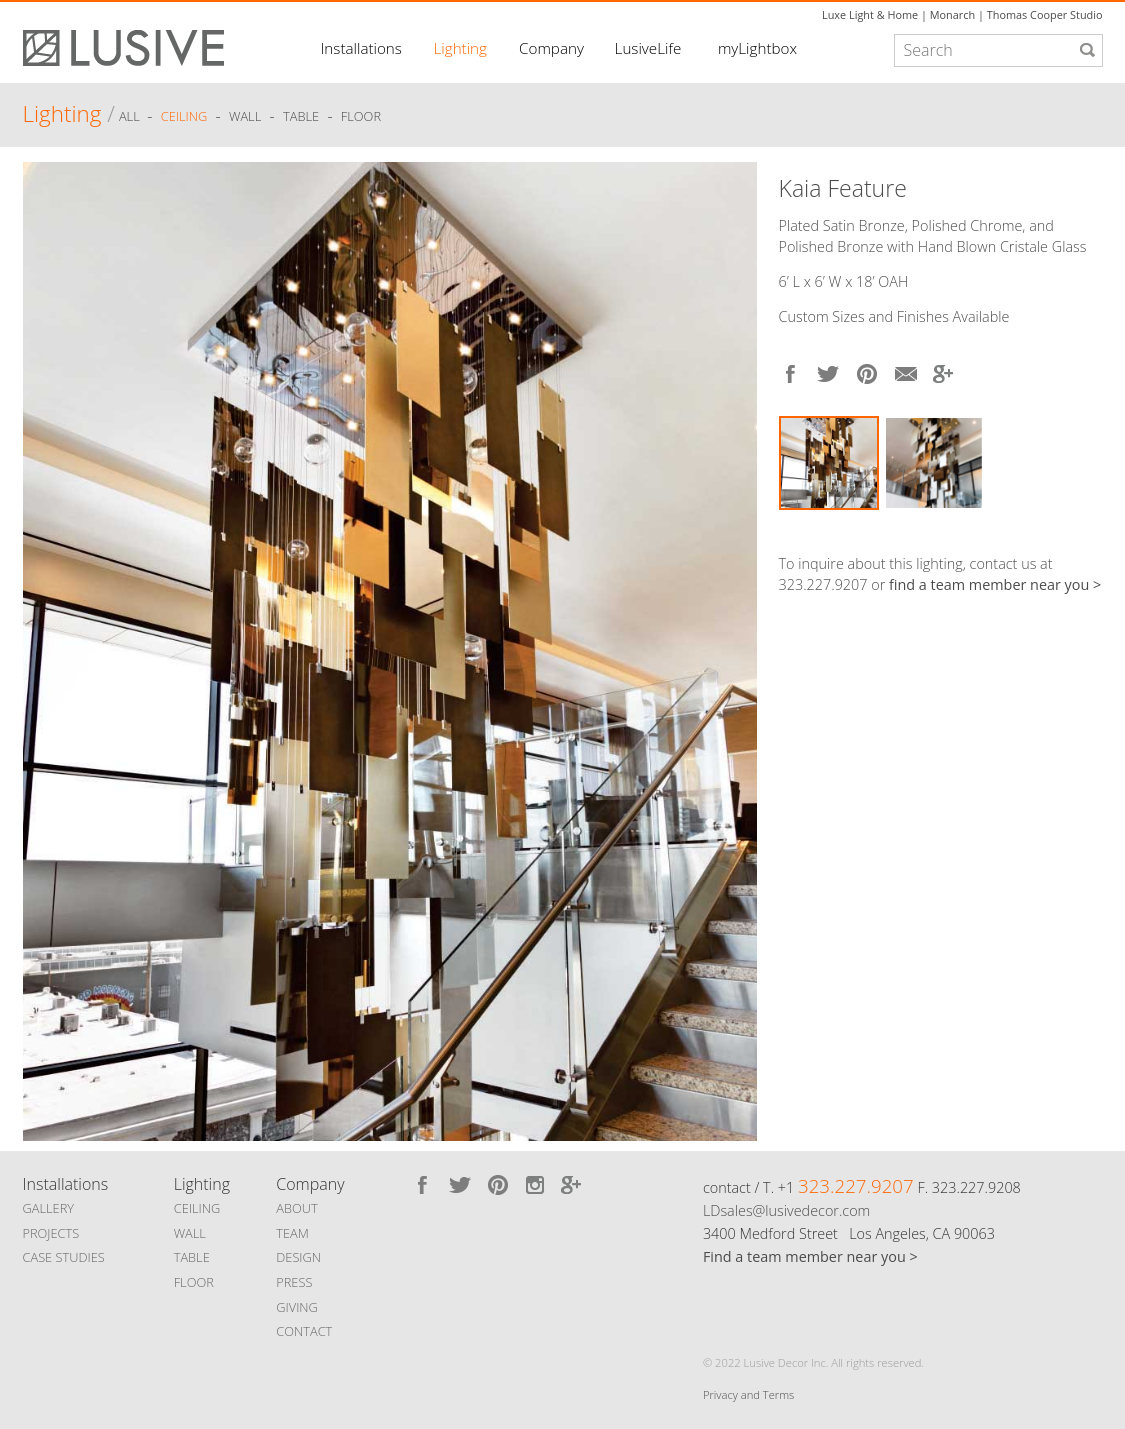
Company (551, 48)
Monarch (952, 14)
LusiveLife (648, 48)
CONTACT (304, 1331)
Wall (245, 117)
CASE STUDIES (64, 1257)
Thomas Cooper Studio (1045, 14)
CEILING (197, 1208)
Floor (361, 117)
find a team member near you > (995, 584)
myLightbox (757, 48)
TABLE (192, 1257)
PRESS (294, 1282)
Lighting (460, 48)
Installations (361, 48)
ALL (131, 117)
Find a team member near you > (810, 1256)
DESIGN (298, 1257)
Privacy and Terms (748, 1394)
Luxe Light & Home (870, 14)
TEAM (292, 1233)
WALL (190, 1233)
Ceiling (184, 117)
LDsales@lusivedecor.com (786, 1210)
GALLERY (49, 1208)
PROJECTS (51, 1233)
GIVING (297, 1307)
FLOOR (194, 1282)
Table (301, 117)
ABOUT (296, 1208)
